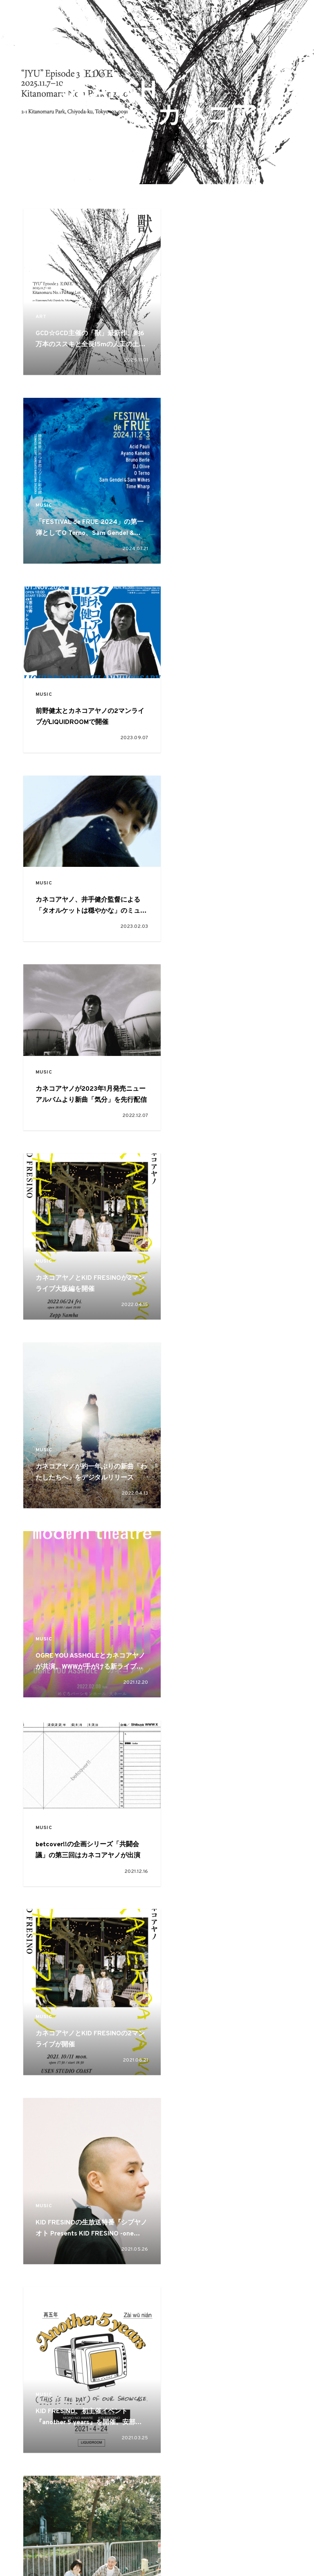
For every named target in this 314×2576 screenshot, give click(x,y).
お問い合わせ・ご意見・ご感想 (153, 2544)
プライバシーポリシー (247, 2544)
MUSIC (190, 305)
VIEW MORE (157, 2373)
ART (42, 305)
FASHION (86, 2521)
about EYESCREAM (65, 2544)
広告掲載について (104, 2544)
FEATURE (123, 2506)
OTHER (230, 2521)
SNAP (197, 2506)
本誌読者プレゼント (204, 2544)
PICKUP (163, 2506)
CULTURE (193, 2099)
